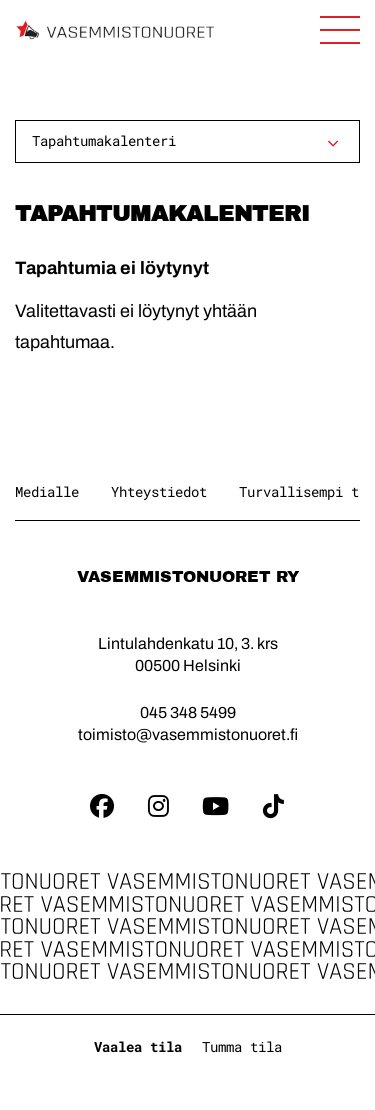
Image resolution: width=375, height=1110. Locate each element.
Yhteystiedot (159, 491)
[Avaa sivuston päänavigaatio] (340, 30)
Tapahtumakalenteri (104, 140)
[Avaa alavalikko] (333, 143)
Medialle (47, 491)
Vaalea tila (138, 1046)
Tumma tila (242, 1046)
